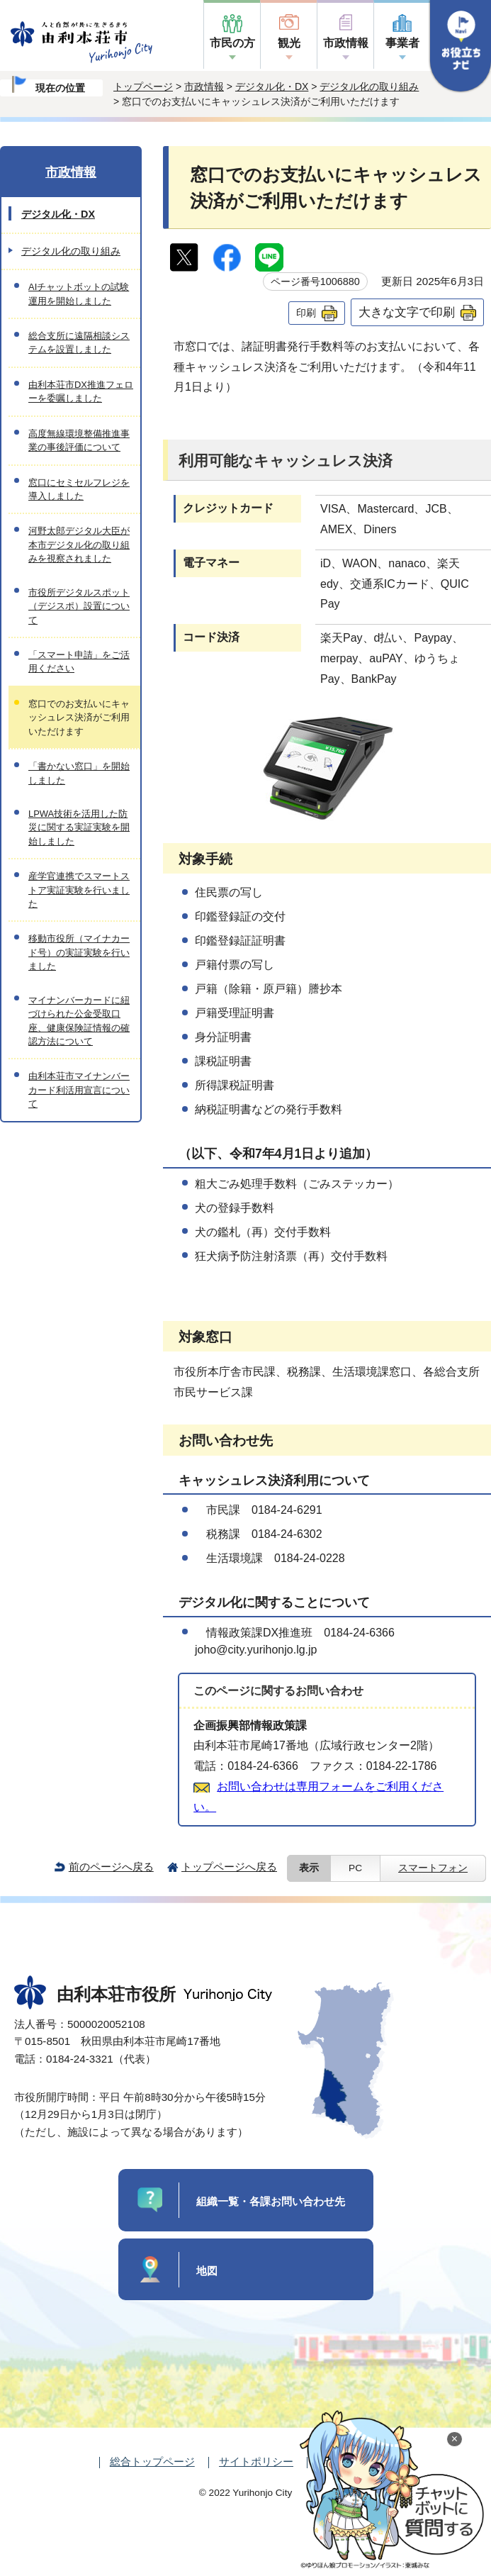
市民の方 (232, 43)
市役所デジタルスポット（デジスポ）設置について (79, 606)
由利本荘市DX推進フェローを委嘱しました (80, 391)
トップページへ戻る (229, 1867)
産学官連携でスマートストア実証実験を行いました (79, 890)
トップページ (143, 86)
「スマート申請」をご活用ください (79, 661)
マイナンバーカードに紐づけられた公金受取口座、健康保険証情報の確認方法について (79, 1021)
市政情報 (345, 43)
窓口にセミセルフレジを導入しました (79, 489)
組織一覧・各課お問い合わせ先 (270, 2201)
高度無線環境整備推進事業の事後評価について (79, 440)
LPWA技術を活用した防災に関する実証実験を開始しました (79, 827)
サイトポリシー (256, 2461)
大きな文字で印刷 (407, 312)
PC (355, 1868)
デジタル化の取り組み (369, 86)
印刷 (306, 312)
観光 (289, 43)
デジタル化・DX (271, 86)
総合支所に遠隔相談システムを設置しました (79, 342)
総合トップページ (152, 2461)
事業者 (402, 43)
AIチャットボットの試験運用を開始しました (78, 293)
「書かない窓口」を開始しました (79, 773)
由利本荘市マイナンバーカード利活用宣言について (79, 1090)
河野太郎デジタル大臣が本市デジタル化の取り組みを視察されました (79, 544)
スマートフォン (433, 1868)
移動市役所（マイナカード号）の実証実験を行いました (79, 952)
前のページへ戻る (111, 1867)
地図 (207, 2271)
